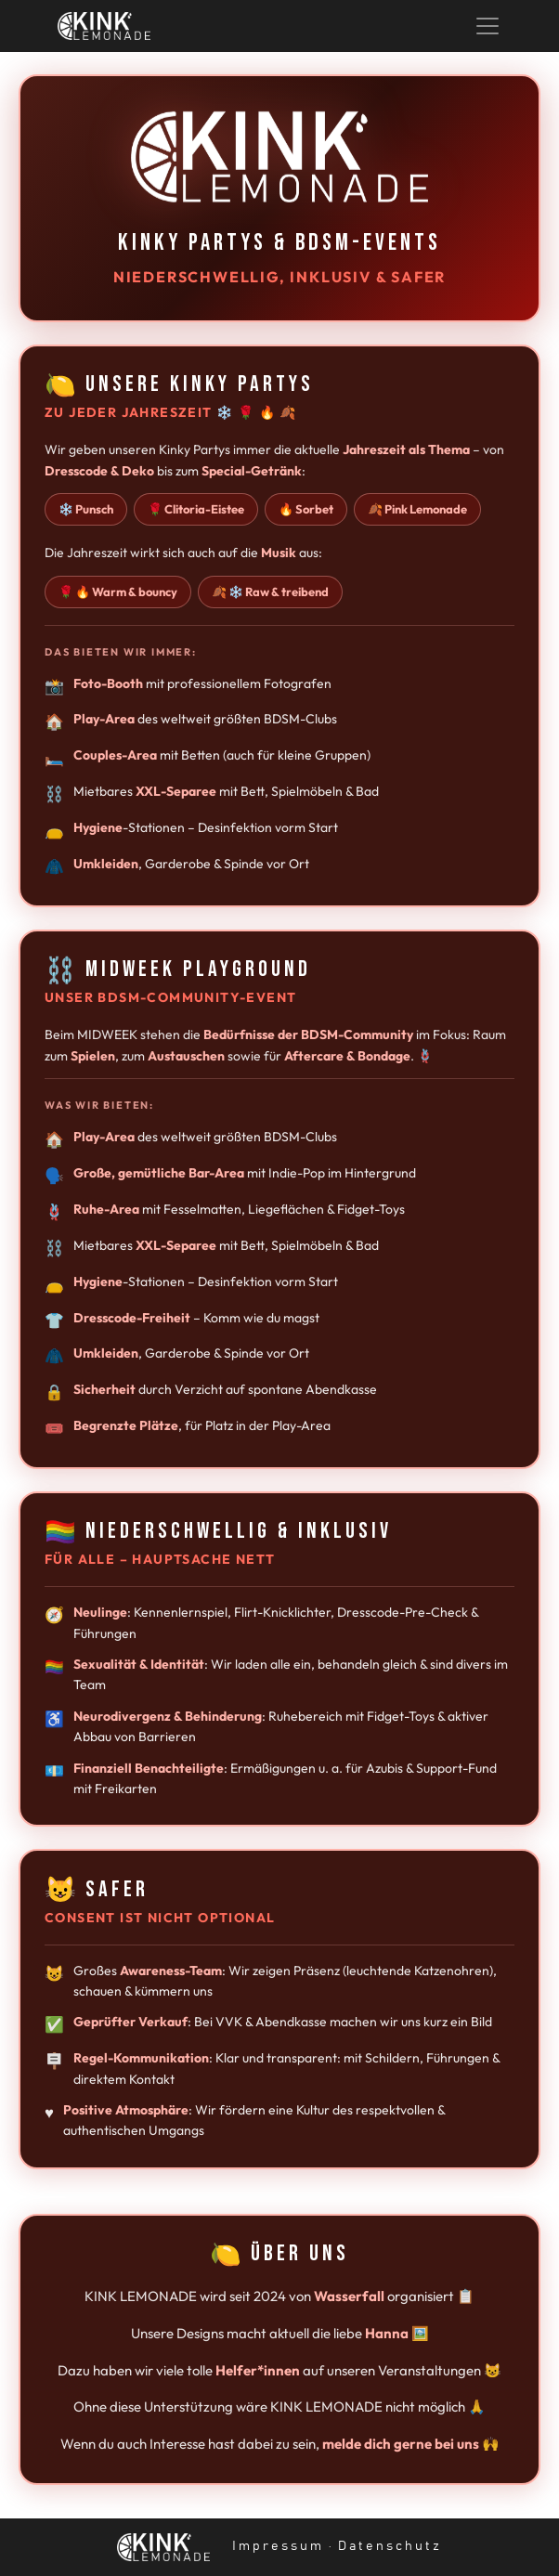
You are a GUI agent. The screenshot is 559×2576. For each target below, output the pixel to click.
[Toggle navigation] (487, 26)
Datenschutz (390, 2546)
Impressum (278, 2546)
